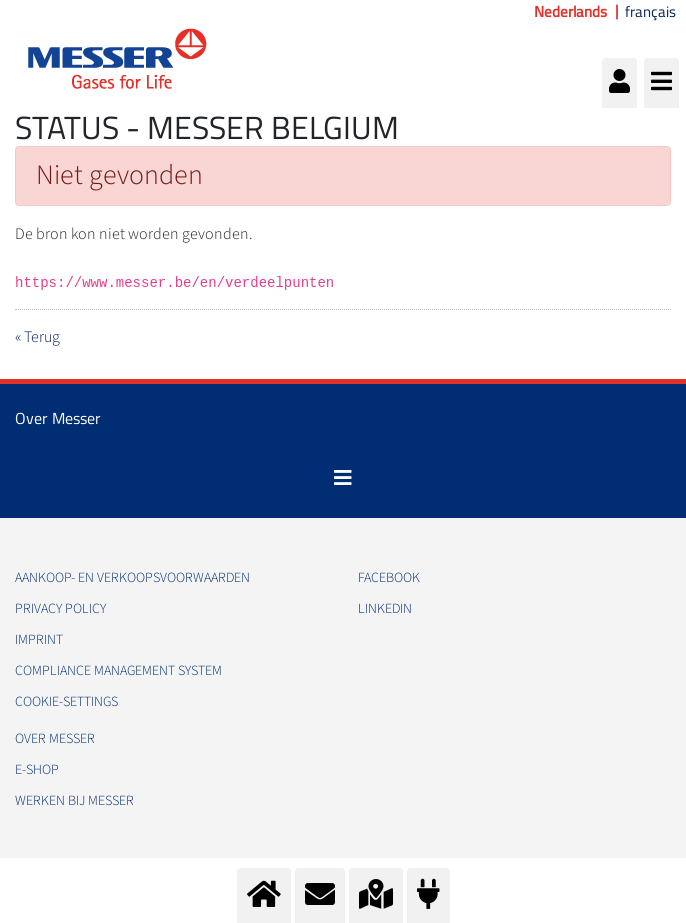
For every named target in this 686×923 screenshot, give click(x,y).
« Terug (37, 337)
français (650, 12)
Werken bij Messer (74, 801)
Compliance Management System (118, 671)
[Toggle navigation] (343, 478)
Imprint (39, 640)
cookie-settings (66, 702)
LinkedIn (385, 609)
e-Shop (37, 770)
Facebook (389, 578)
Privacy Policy (60, 609)
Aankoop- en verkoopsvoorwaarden (132, 578)
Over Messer (55, 739)
